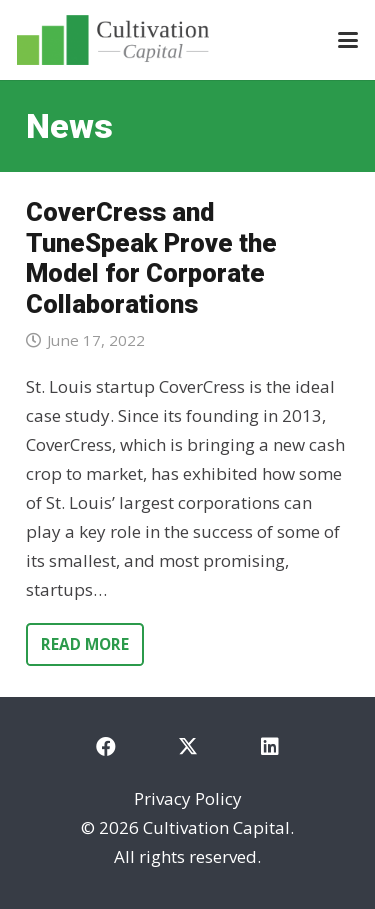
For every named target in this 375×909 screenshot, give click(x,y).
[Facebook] (106, 747)
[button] (347, 40)
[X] (188, 747)
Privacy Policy (188, 798)
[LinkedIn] (270, 747)
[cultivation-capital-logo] (113, 40)
